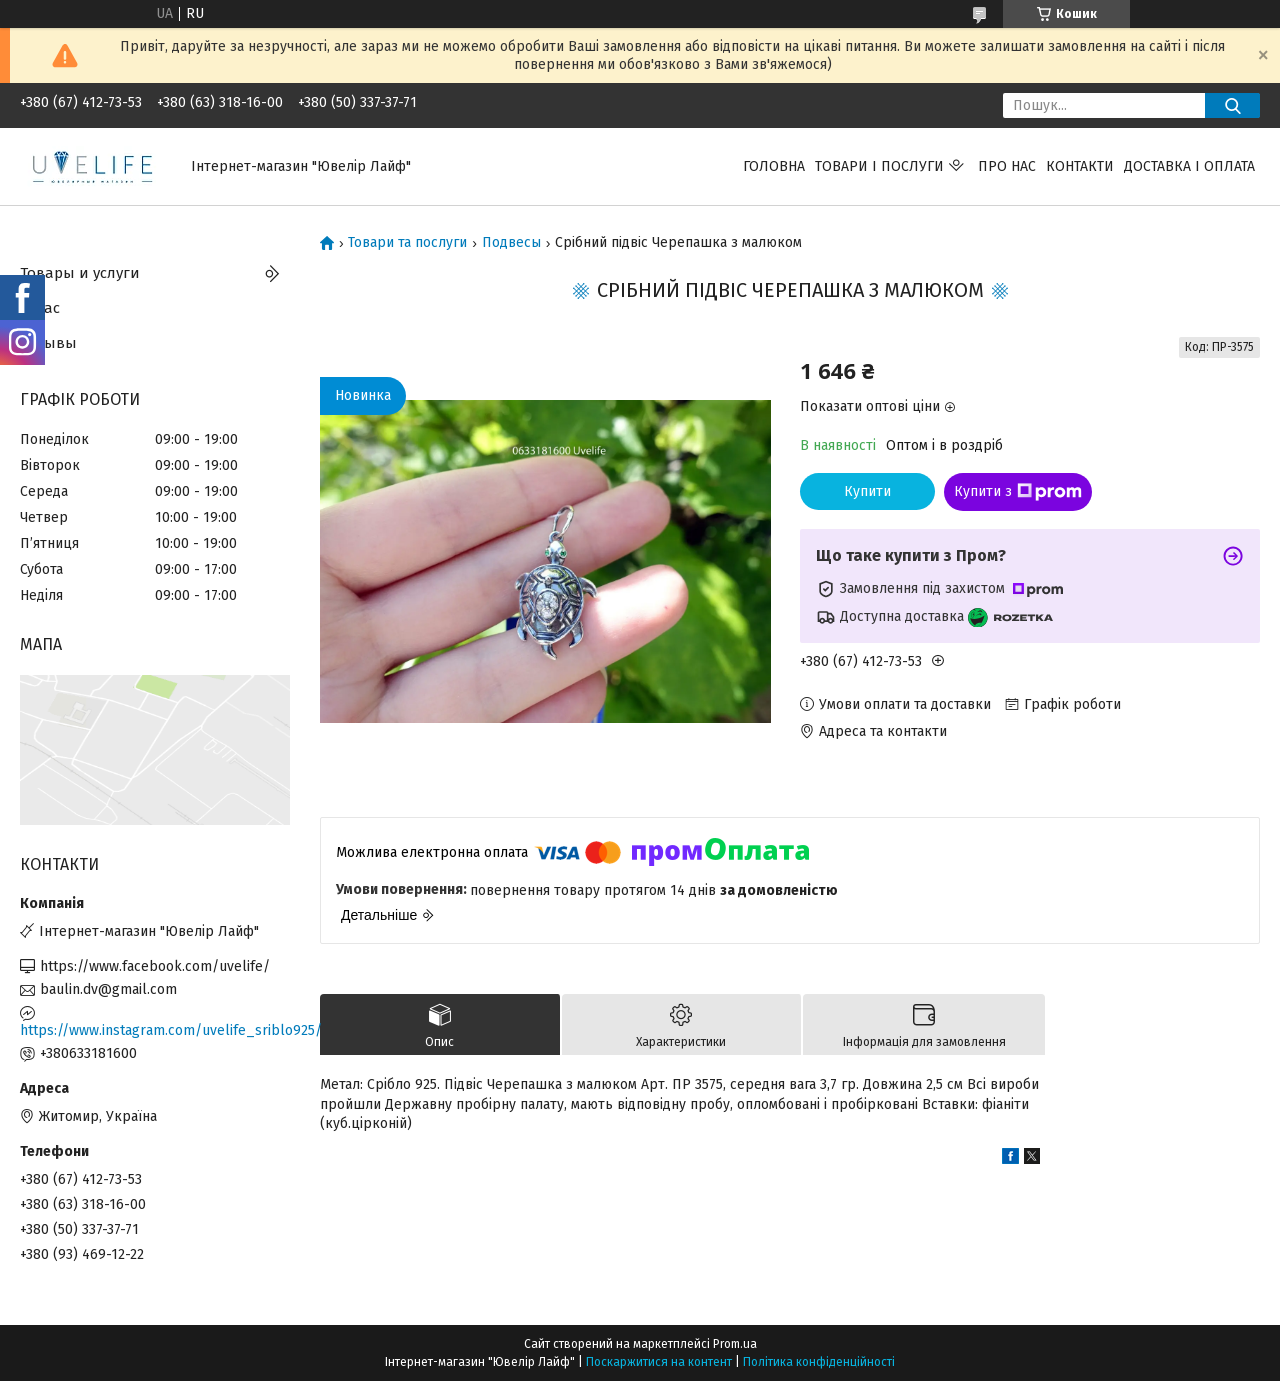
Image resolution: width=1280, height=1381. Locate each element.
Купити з (1018, 492)
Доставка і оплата (1189, 166)
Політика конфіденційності (819, 1362)
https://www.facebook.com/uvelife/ (155, 966)
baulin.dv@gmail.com (108, 989)
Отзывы (48, 343)
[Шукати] (1232, 105)
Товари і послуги (879, 166)
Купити (867, 491)
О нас (40, 308)
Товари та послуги (407, 243)
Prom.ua (735, 1344)
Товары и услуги (80, 273)
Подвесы (511, 243)
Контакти (1080, 166)
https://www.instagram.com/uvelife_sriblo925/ (155, 1030)
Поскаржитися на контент (659, 1362)
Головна (774, 166)
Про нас (1007, 166)
